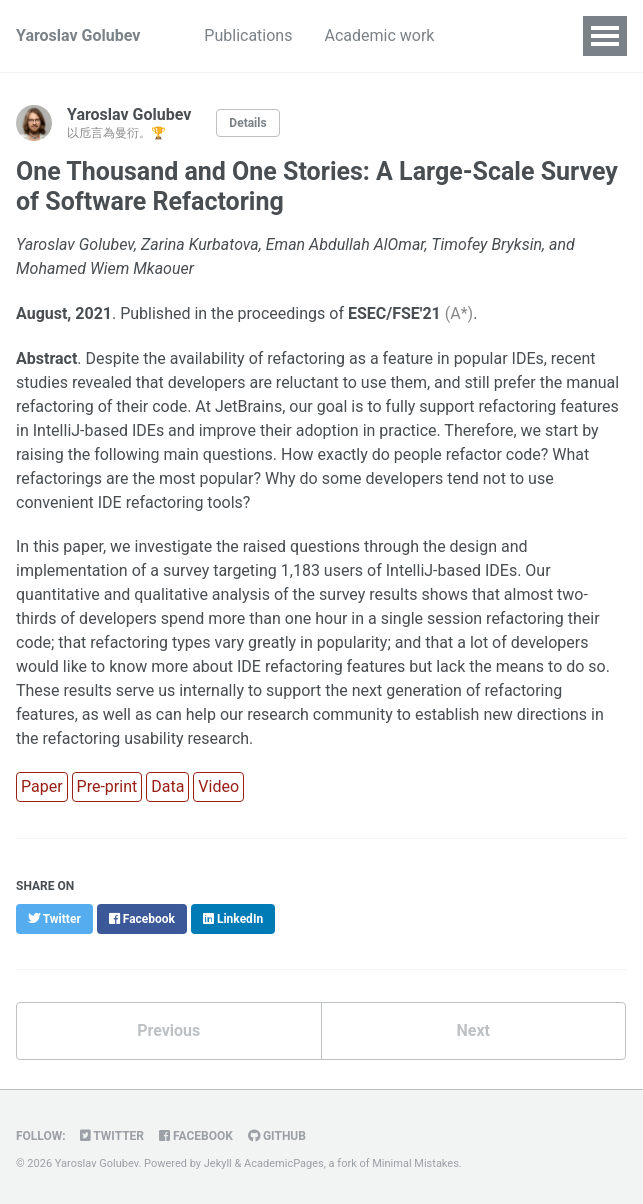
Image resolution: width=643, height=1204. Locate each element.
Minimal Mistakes (415, 1163)
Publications (248, 35)
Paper (42, 786)
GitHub (277, 1136)
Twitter (112, 1136)
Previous (168, 1030)
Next (473, 1030)
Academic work (379, 35)
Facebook (196, 1136)
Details (247, 123)
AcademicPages (284, 1163)
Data (167, 786)
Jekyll (218, 1163)
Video (218, 786)
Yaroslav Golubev (78, 35)
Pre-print (107, 786)
